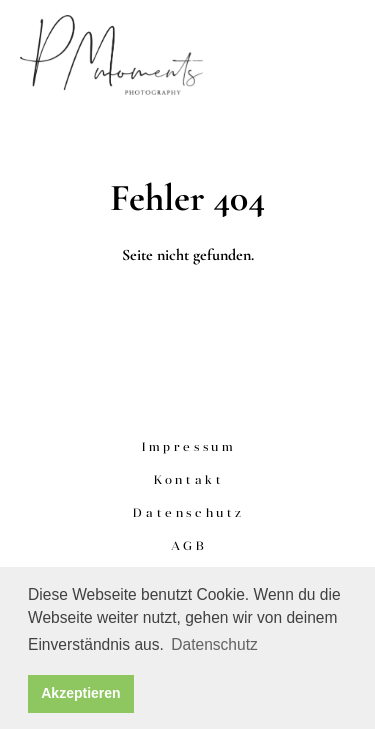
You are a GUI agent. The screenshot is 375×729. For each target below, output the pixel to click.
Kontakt (189, 479)
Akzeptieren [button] (80, 693)
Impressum (189, 446)
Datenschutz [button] (214, 644)
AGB (189, 545)
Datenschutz (189, 512)
